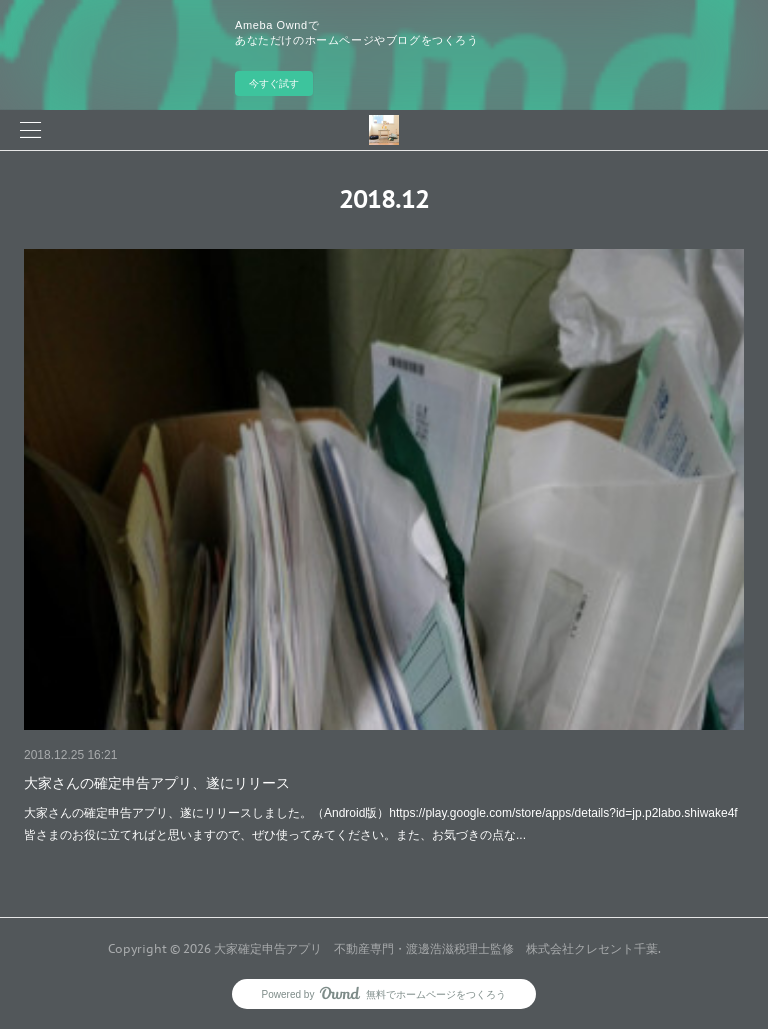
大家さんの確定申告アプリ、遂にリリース (157, 783)
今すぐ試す (274, 83)
